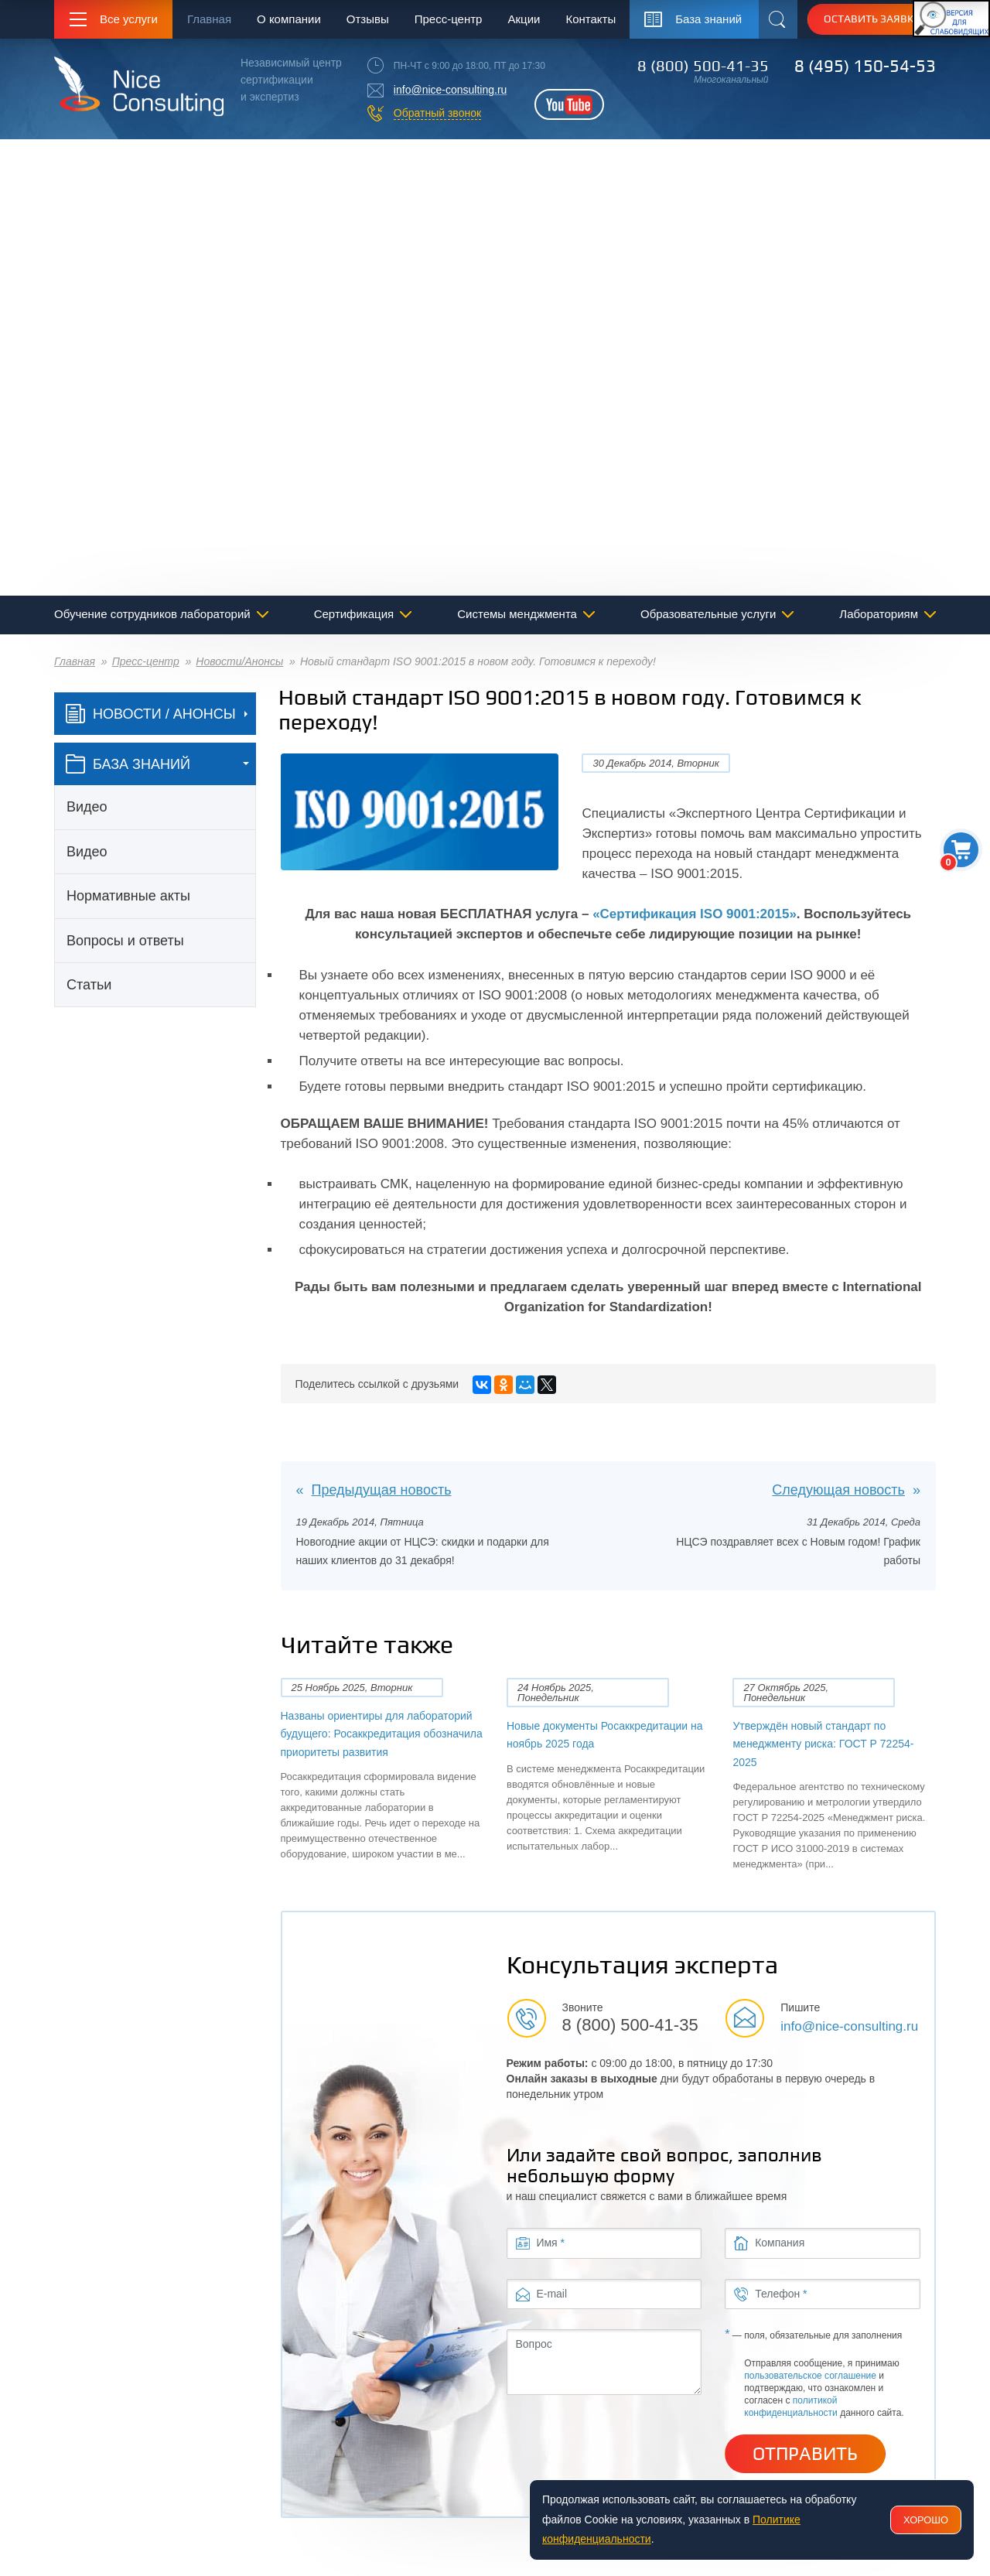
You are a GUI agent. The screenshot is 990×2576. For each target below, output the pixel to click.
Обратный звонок (437, 113)
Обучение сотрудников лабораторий (152, 613)
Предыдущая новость (382, 1490)
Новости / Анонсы (151, 713)
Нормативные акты (128, 896)
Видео (87, 807)
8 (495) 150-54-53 (865, 66)
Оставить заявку (872, 18)
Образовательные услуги (708, 613)
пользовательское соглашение (810, 2375)
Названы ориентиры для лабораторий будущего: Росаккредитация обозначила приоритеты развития (382, 1734)
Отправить (805, 2454)
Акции (523, 19)
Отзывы (367, 19)
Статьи (89, 984)
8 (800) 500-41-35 (703, 65)
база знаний (128, 764)
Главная (209, 19)
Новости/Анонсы (239, 661)
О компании (289, 19)
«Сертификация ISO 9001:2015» (694, 914)
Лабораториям (878, 613)
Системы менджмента (517, 613)
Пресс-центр (449, 19)
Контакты (590, 19)
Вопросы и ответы (125, 940)
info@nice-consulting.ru (450, 90)
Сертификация (354, 613)
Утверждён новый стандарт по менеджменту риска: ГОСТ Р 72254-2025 (822, 1744)
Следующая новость (838, 1490)
